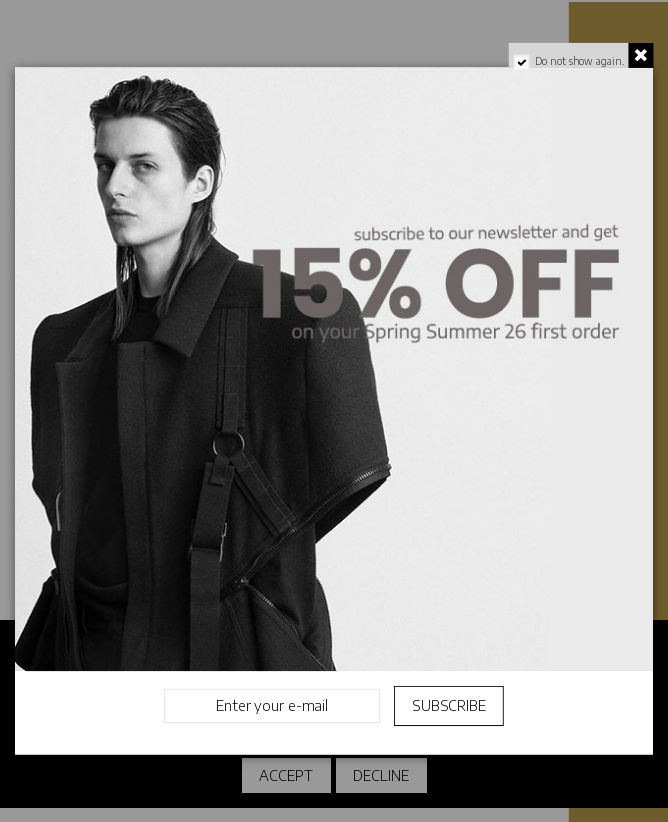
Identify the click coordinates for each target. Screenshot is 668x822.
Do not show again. (579, 62)
